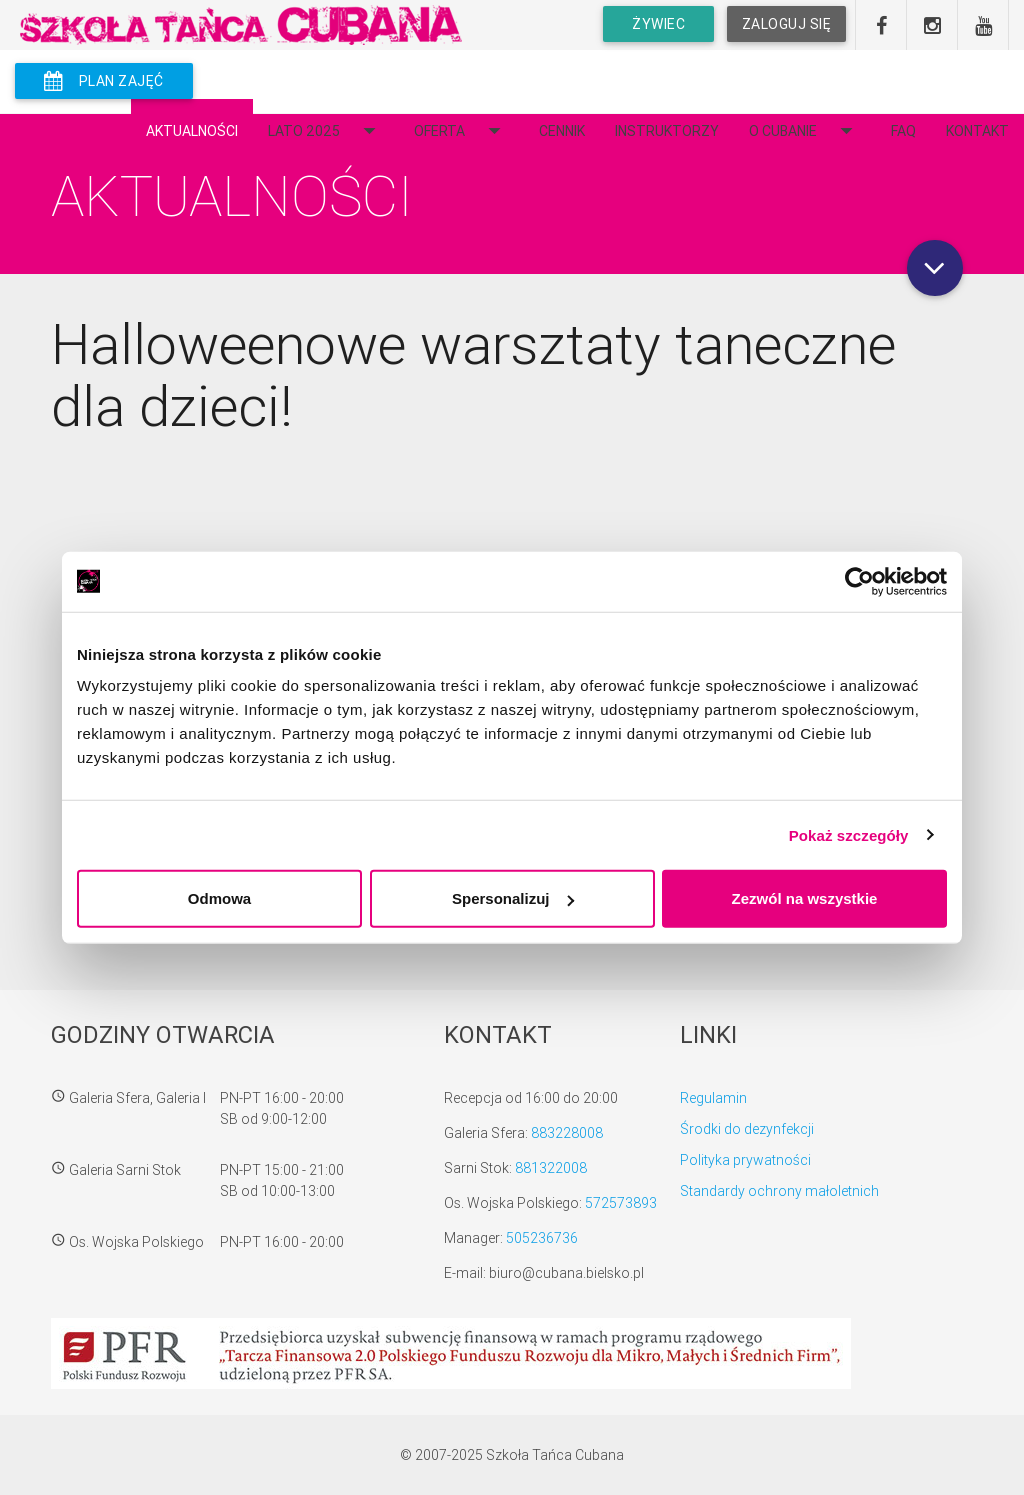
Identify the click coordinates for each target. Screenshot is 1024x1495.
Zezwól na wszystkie (805, 898)
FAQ (903, 131)
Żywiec (658, 24)
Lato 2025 (326, 131)
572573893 (621, 1203)
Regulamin (713, 1098)
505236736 (542, 1238)
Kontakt (977, 131)
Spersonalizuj (513, 898)
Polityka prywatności (745, 1160)
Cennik (562, 131)
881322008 (551, 1168)
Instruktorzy (667, 131)
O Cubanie (805, 131)
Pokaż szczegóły (849, 834)
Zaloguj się (786, 24)
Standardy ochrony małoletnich (779, 1191)
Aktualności (192, 131)
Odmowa (219, 898)
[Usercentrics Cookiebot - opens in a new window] (859, 581)
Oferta (461, 131)
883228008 (567, 1133)
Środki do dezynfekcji (747, 1129)
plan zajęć (104, 81)
